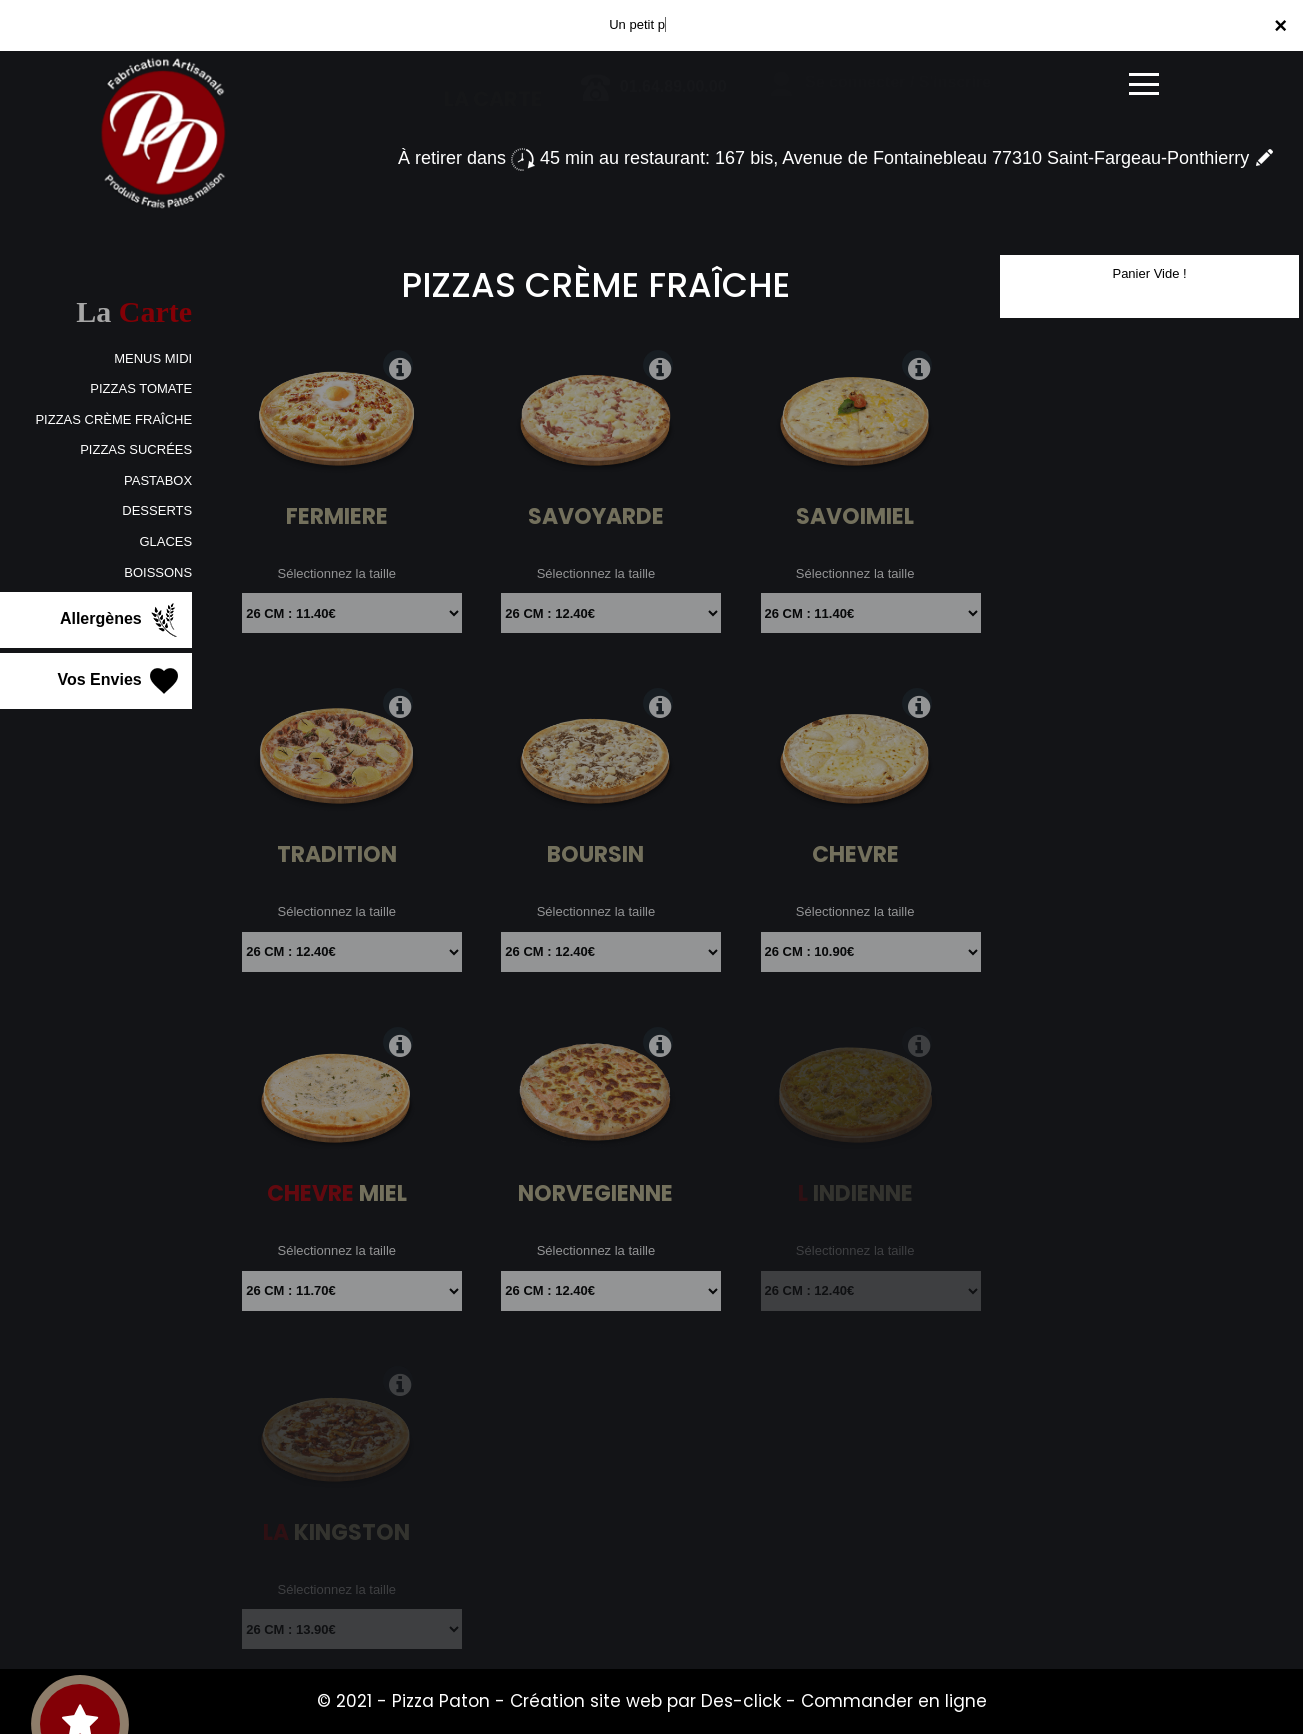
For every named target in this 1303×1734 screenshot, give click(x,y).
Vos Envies (120, 681)
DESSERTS (157, 510)
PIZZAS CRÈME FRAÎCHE (113, 419)
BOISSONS (158, 572)
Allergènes (121, 620)
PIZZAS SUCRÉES (136, 449)
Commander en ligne (894, 1701)
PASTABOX (158, 480)
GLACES (165, 541)
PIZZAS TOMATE (141, 388)
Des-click (741, 1701)
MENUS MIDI (153, 358)
